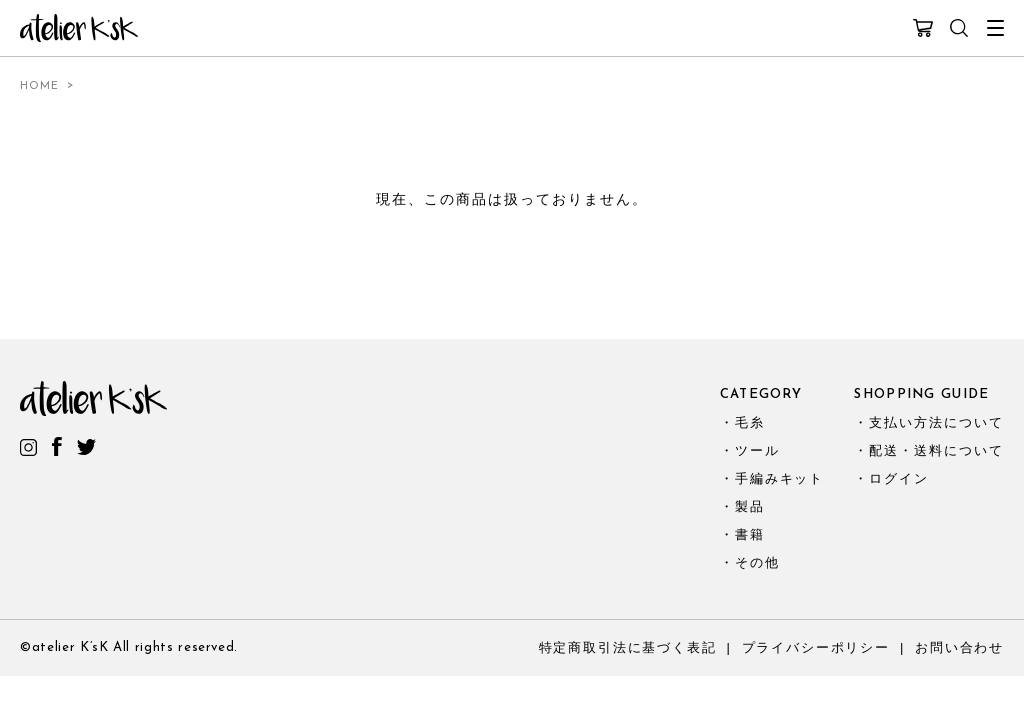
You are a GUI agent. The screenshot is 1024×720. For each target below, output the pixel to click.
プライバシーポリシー (816, 647)
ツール (757, 450)
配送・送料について (936, 450)
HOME (39, 86)
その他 (757, 562)
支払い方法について (936, 422)
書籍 (750, 534)
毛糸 (750, 422)
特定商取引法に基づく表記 (628, 647)
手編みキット (780, 478)
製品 (750, 506)
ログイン (899, 478)
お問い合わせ (959, 647)
